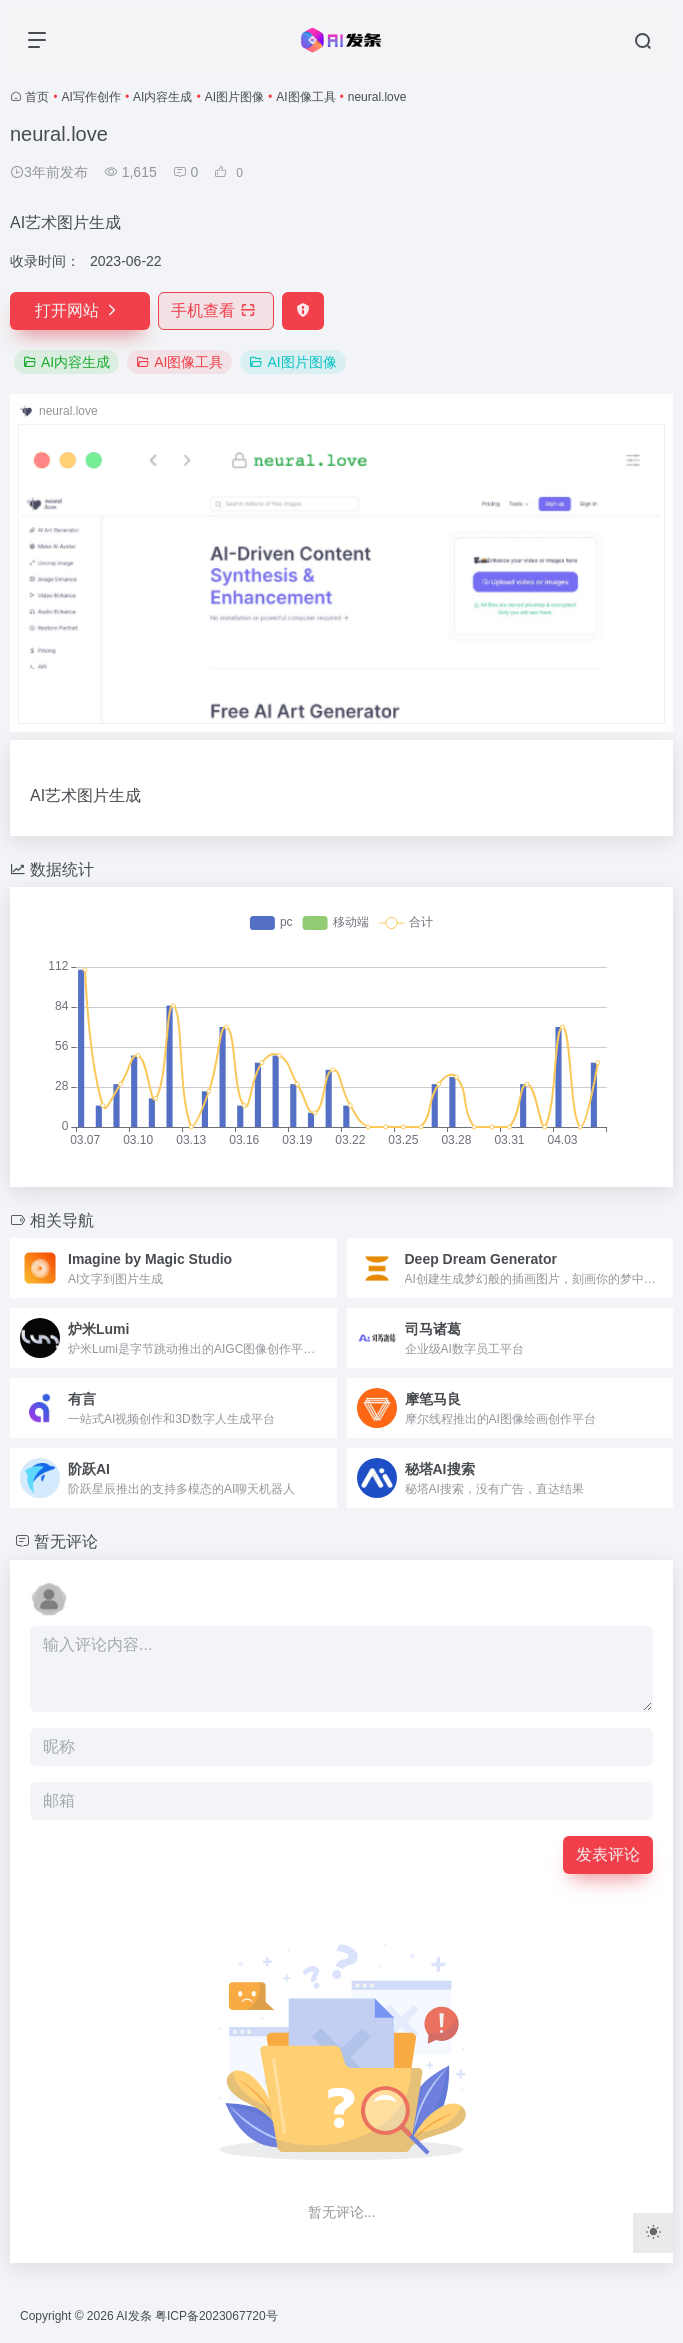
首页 (37, 97)
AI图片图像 (234, 97)
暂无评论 (66, 1541)
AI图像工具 (305, 97)
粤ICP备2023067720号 (216, 2316)
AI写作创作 (91, 97)
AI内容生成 (162, 97)
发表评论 (608, 1854)
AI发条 (133, 2316)
